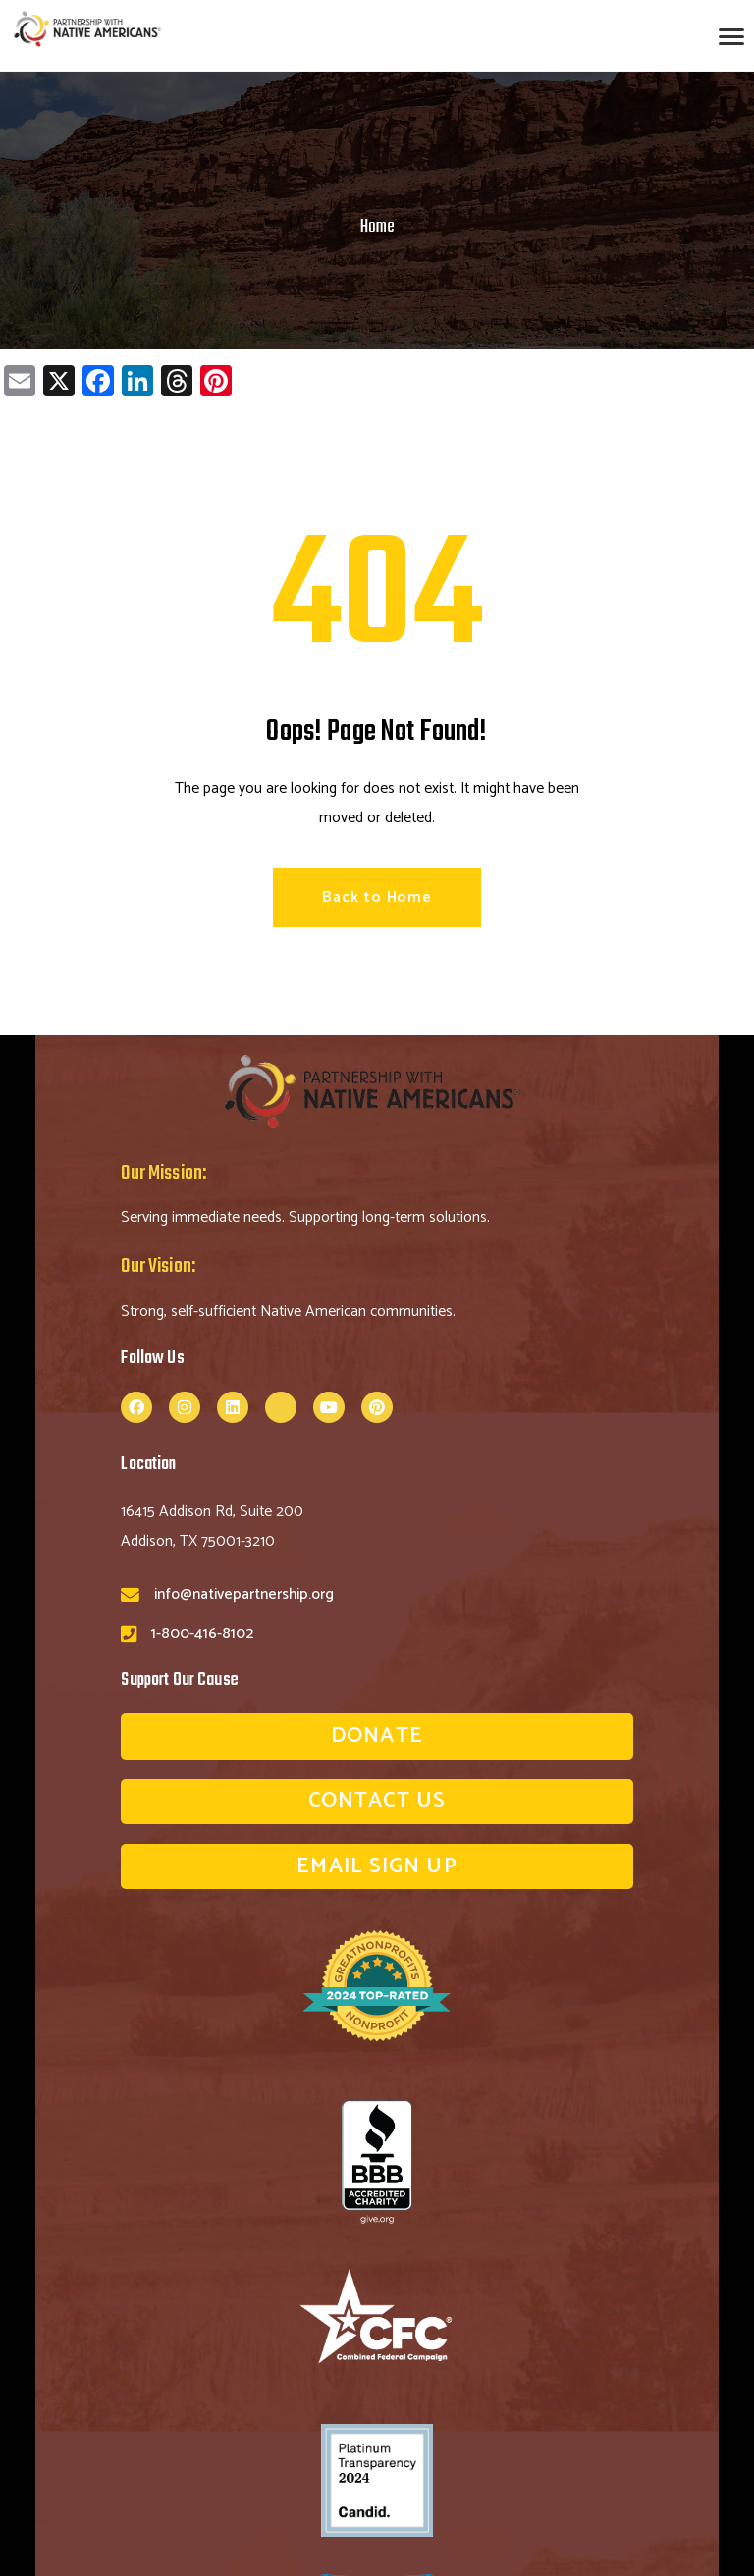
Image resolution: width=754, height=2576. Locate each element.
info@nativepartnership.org (244, 1594)
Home (377, 227)
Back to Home (377, 897)
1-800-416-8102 (202, 1633)
